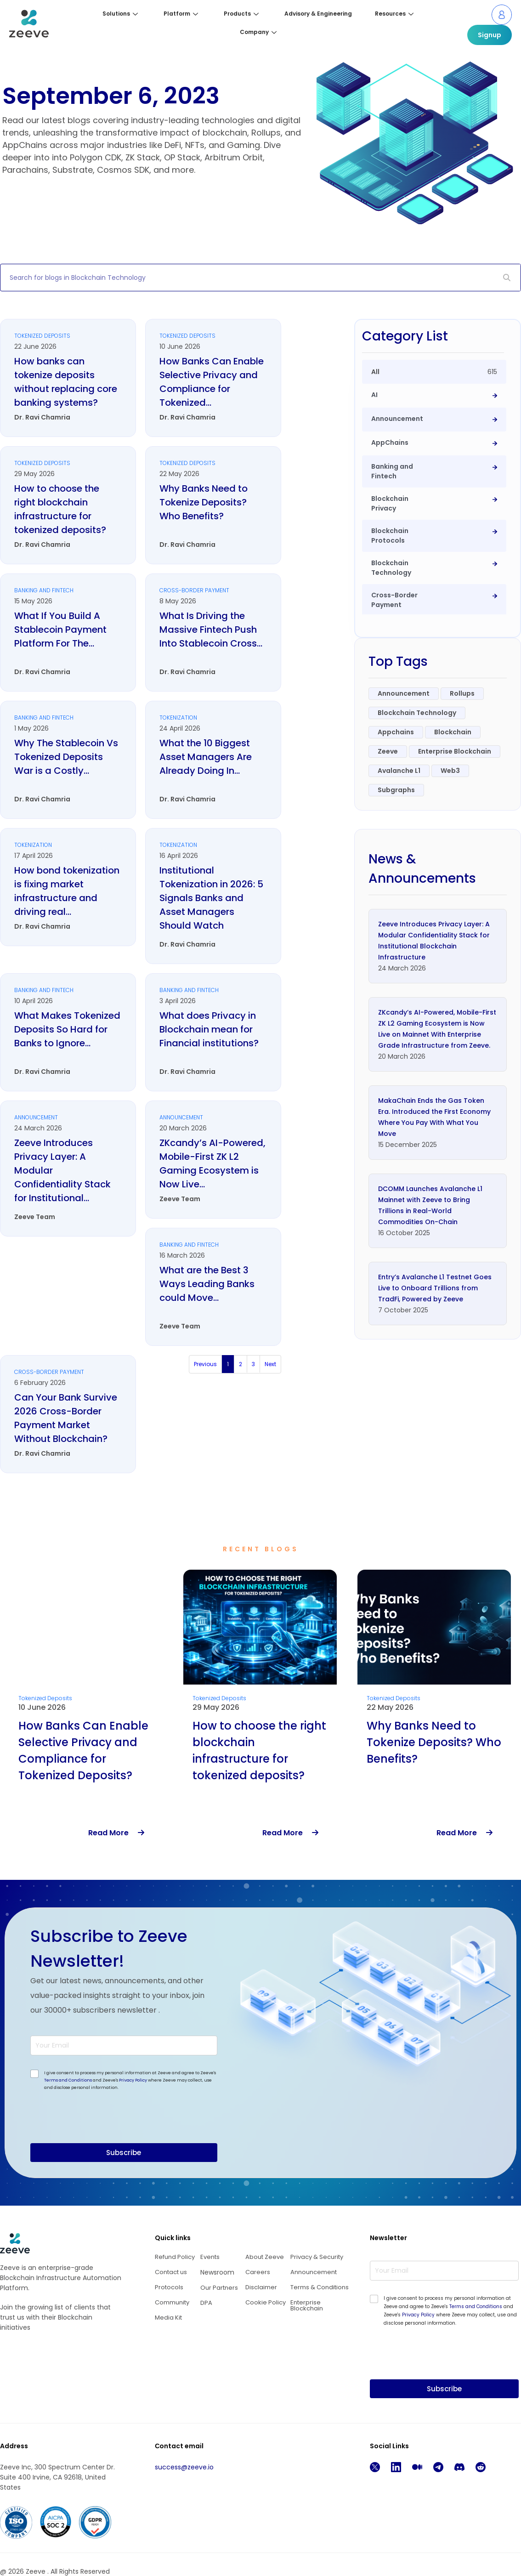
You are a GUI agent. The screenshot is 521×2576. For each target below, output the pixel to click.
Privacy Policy (133, 2080)
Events (210, 2257)
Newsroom (217, 2272)
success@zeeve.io (184, 2467)
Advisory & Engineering (318, 13)
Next (270, 1364)
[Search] (507, 277)
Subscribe (123, 2152)
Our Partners (219, 2287)
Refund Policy (175, 2257)
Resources (394, 13)
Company (258, 32)
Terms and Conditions (68, 2080)
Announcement (313, 2272)
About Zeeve (264, 2257)
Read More (116, 1832)
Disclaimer (261, 2287)
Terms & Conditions (319, 2287)
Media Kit (168, 2317)
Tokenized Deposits (45, 1698)
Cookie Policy (265, 2302)
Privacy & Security (316, 2257)
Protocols (169, 2287)
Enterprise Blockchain (306, 2305)
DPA (206, 2302)
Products (241, 13)
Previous (205, 1364)
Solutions (120, 13)
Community (172, 2302)
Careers (257, 2272)
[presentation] (100, 2137)
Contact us (171, 2272)
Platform (181, 13)
